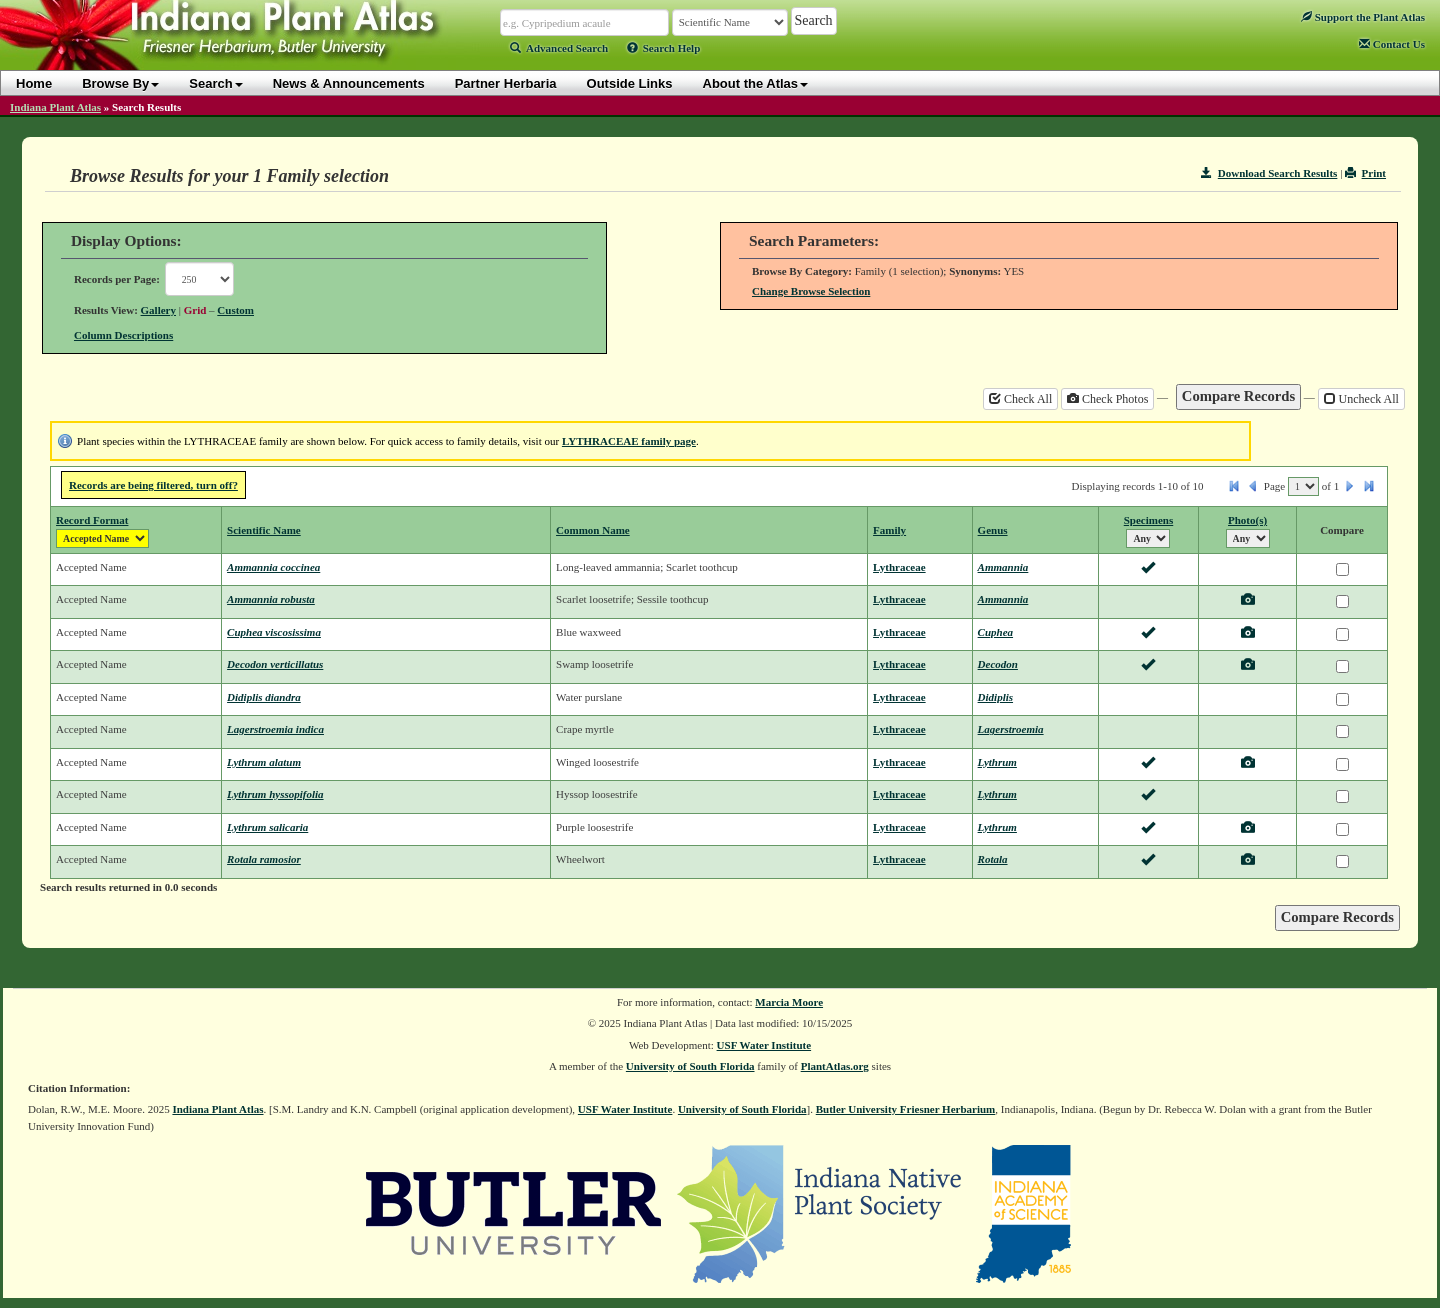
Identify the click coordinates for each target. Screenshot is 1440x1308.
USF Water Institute (764, 1045)
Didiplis (995, 697)
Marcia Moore (789, 1002)
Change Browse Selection (811, 291)
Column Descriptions (123, 335)
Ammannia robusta (271, 599)
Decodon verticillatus (275, 664)
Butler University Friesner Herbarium (906, 1109)
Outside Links (630, 83)
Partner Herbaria (506, 83)
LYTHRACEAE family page (629, 441)
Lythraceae (899, 567)
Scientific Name (264, 530)
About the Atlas (756, 83)
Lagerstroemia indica (275, 729)
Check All (1020, 399)
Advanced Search (559, 48)
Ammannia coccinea (273, 567)
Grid (195, 310)
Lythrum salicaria (267, 827)
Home (34, 83)
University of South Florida (690, 1066)
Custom (235, 310)
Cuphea (995, 632)
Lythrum (997, 762)
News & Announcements (349, 83)
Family (889, 530)
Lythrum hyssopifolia (275, 794)
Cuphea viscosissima (274, 632)
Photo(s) (1247, 520)
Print (1365, 173)
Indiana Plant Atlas (55, 107)
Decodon (998, 664)
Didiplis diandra (264, 697)
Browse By (120, 83)
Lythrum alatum (264, 762)
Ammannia (1003, 567)
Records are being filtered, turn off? (153, 485)
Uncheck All (1361, 399)
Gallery (158, 310)
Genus (993, 530)
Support (1363, 17)
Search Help (664, 48)
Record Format (92, 520)
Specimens (1149, 520)
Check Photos (1107, 399)
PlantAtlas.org (835, 1066)
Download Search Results (1269, 173)
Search (215, 83)
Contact (1392, 44)
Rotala (993, 859)
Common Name (593, 530)
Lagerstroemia (1011, 729)
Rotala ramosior (264, 859)
